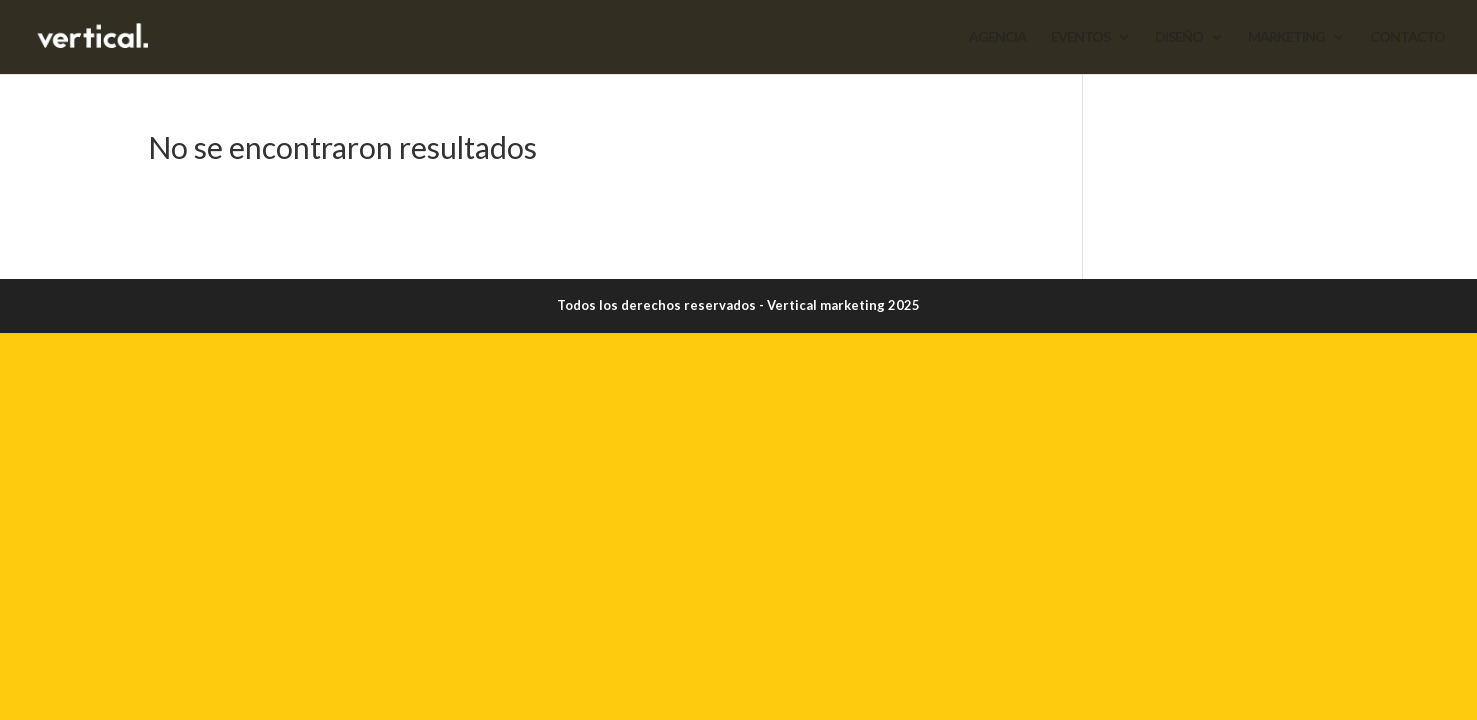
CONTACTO (1407, 37)
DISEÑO (1179, 37)
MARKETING (1286, 37)
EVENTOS (1080, 37)
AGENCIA (997, 37)
